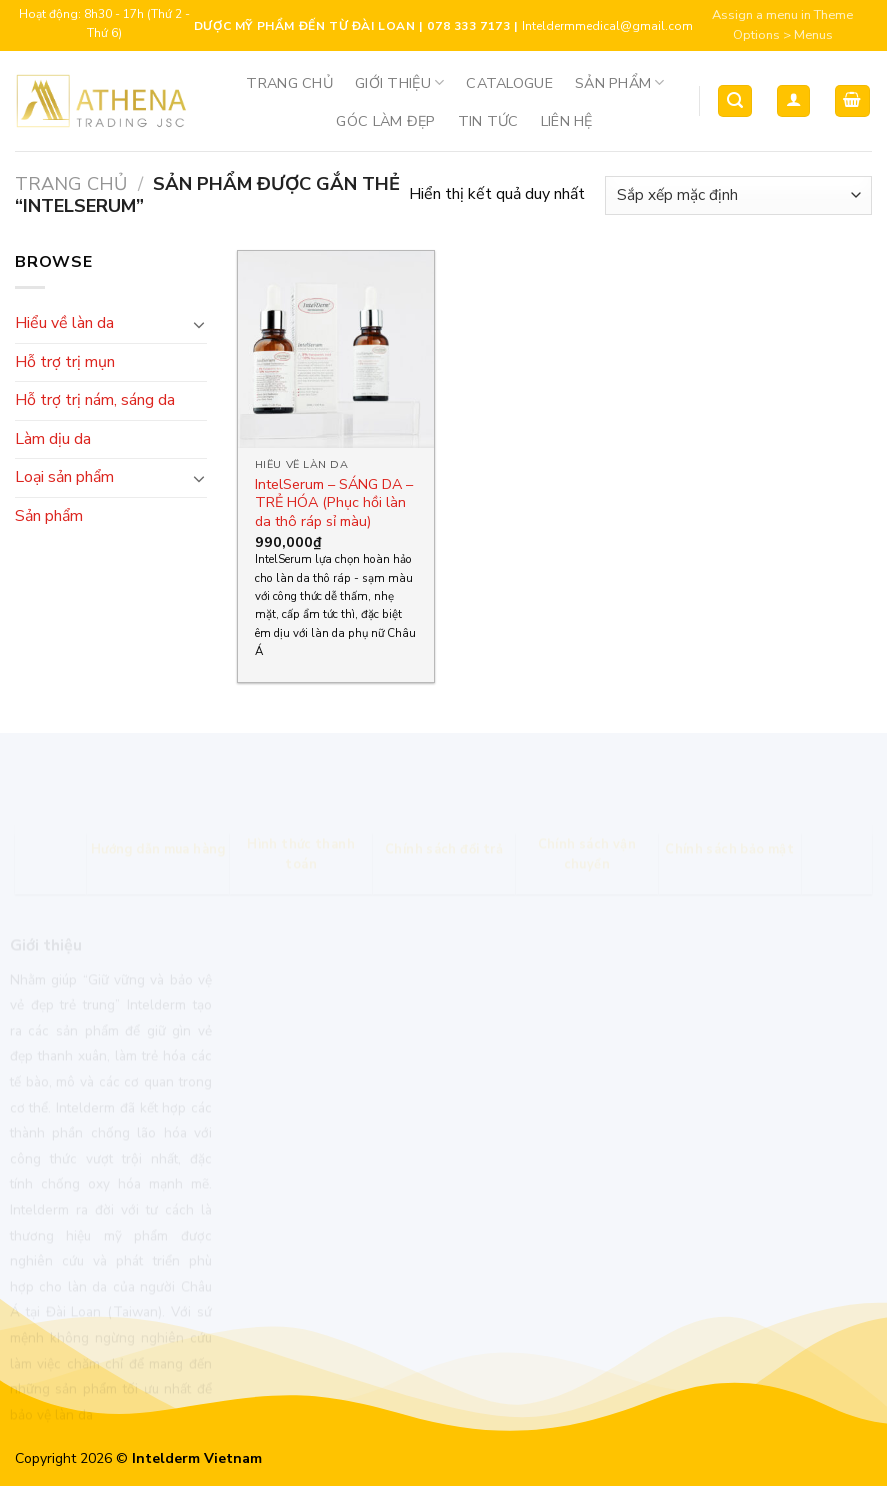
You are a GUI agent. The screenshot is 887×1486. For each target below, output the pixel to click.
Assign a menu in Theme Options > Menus (782, 25)
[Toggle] (199, 324)
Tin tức (488, 121)
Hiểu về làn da (64, 323)
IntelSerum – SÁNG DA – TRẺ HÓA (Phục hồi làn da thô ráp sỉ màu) (334, 503)
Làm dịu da (53, 439)
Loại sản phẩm (64, 477)
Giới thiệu (399, 83)
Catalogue (509, 83)
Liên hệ (567, 121)
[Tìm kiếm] (735, 101)
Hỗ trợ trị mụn (65, 362)
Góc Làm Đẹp (385, 121)
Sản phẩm (620, 83)
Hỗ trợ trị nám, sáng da (95, 400)
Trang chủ (289, 83)
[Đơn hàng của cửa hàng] (738, 195)
